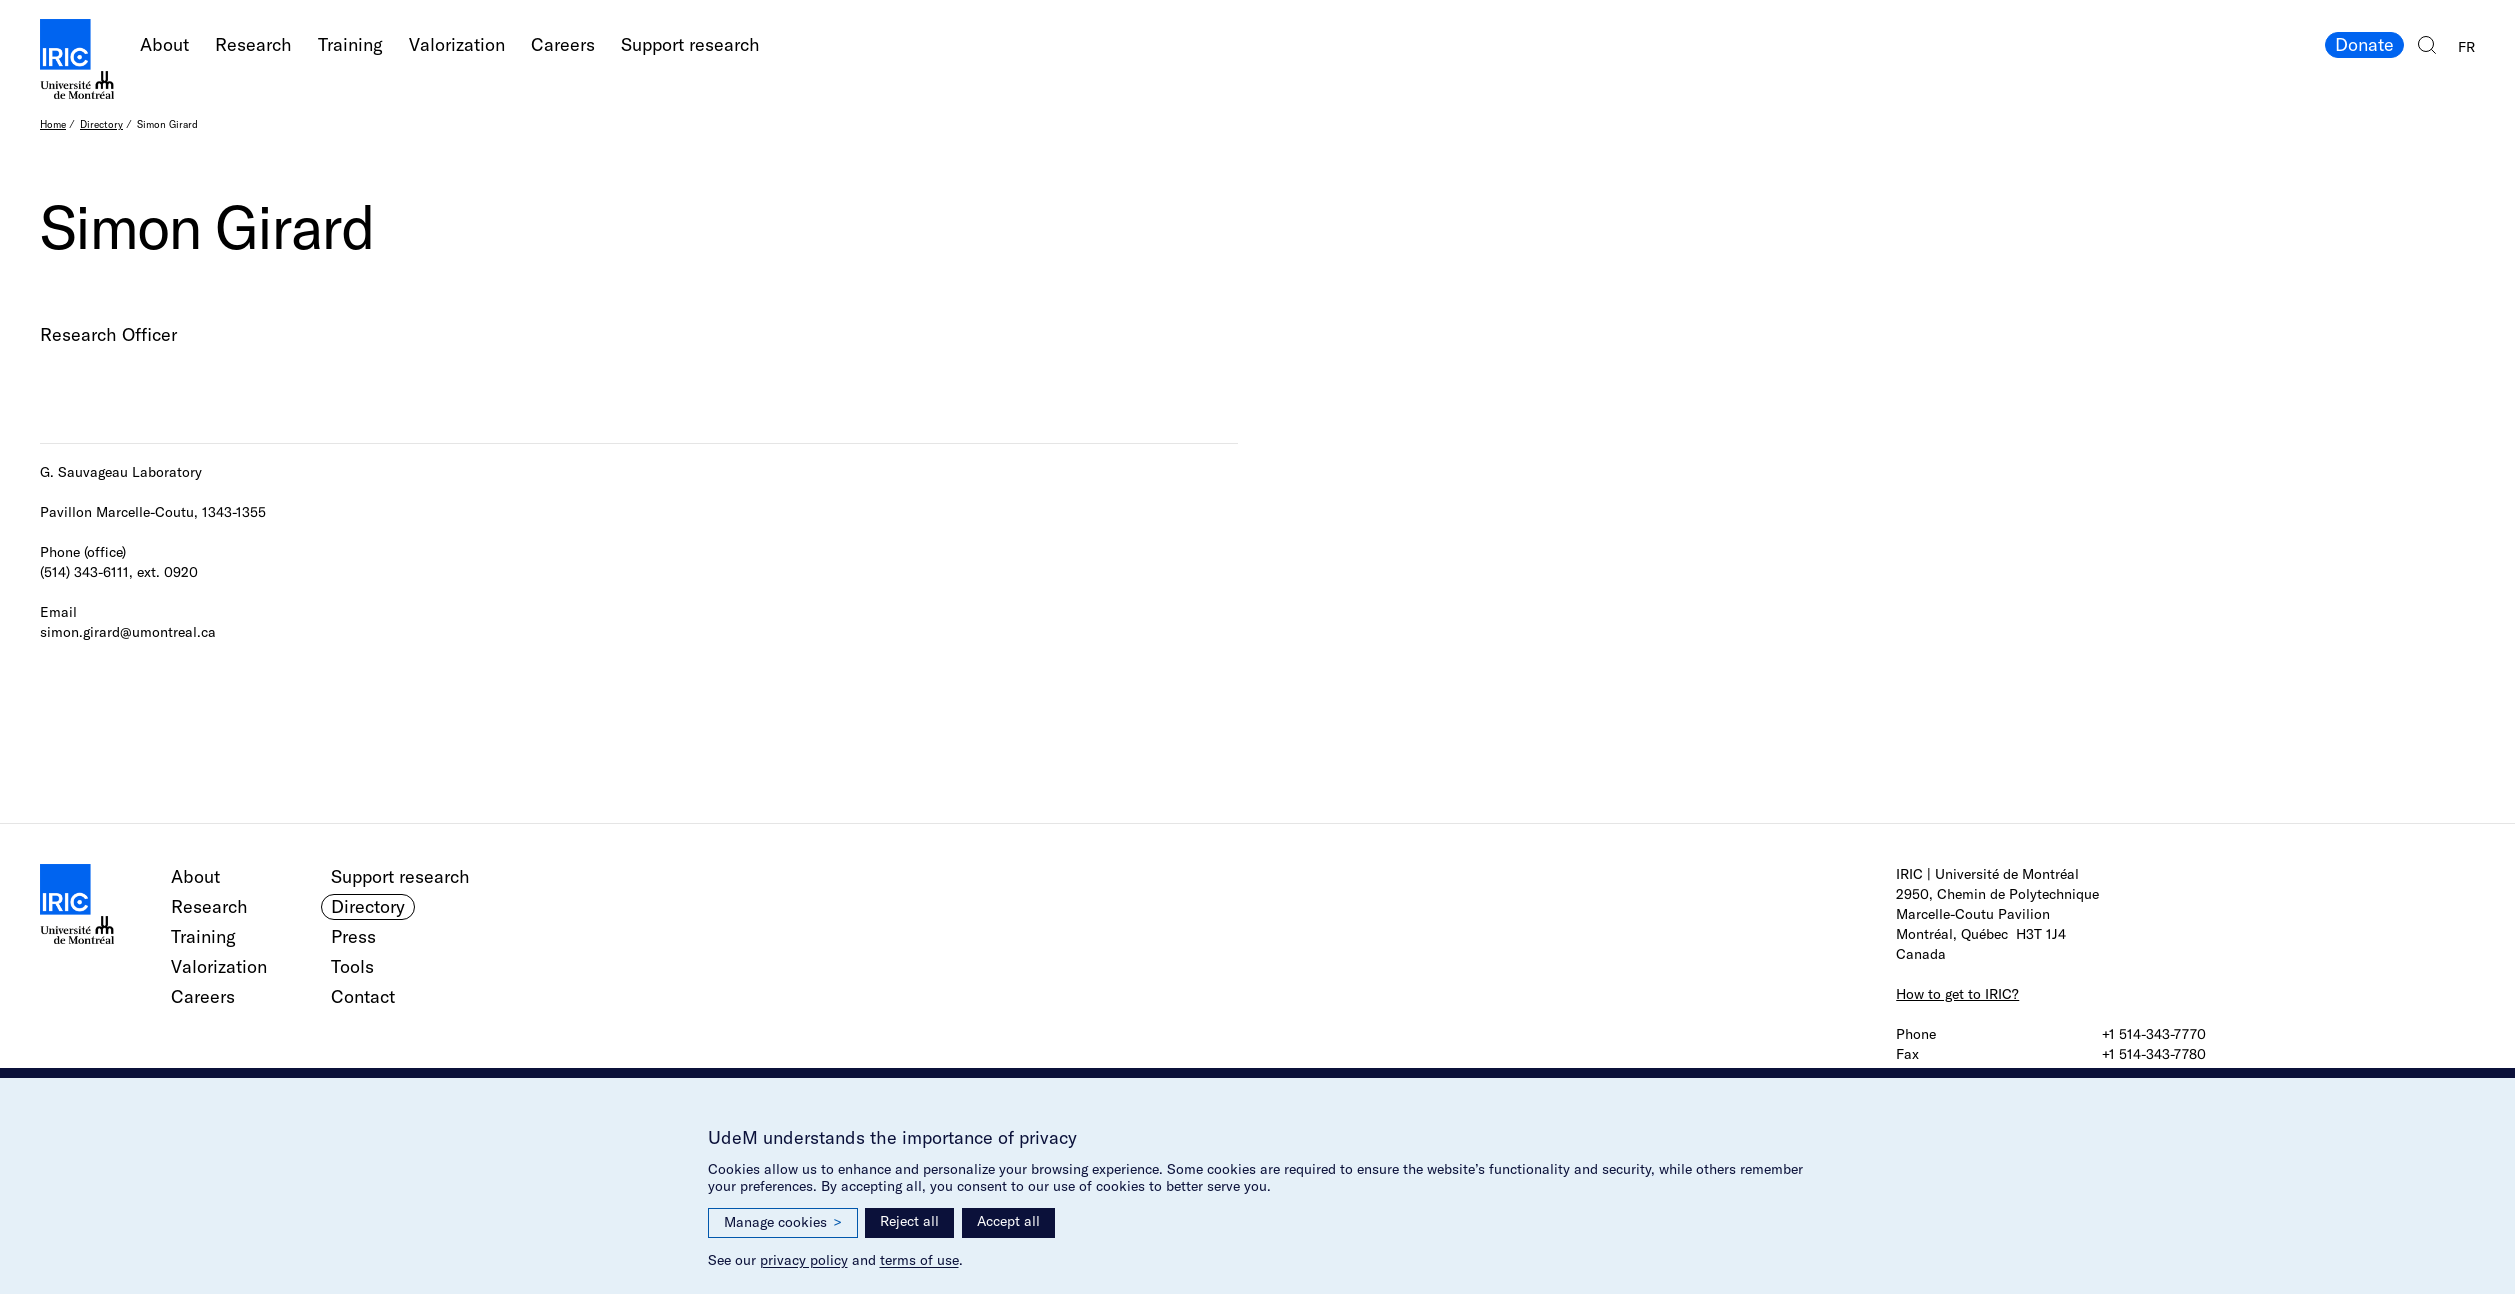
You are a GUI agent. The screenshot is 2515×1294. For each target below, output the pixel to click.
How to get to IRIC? (1957, 994)
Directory (101, 124)
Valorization (457, 44)
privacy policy (804, 1260)
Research (253, 44)
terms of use (919, 1260)
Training (350, 44)
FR (2466, 47)
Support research (690, 44)
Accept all (1008, 1221)
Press (353, 936)
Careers (563, 44)
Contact (363, 996)
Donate (2364, 44)
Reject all (909, 1221)
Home (53, 124)
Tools (352, 966)
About (164, 44)
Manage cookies (783, 1222)
